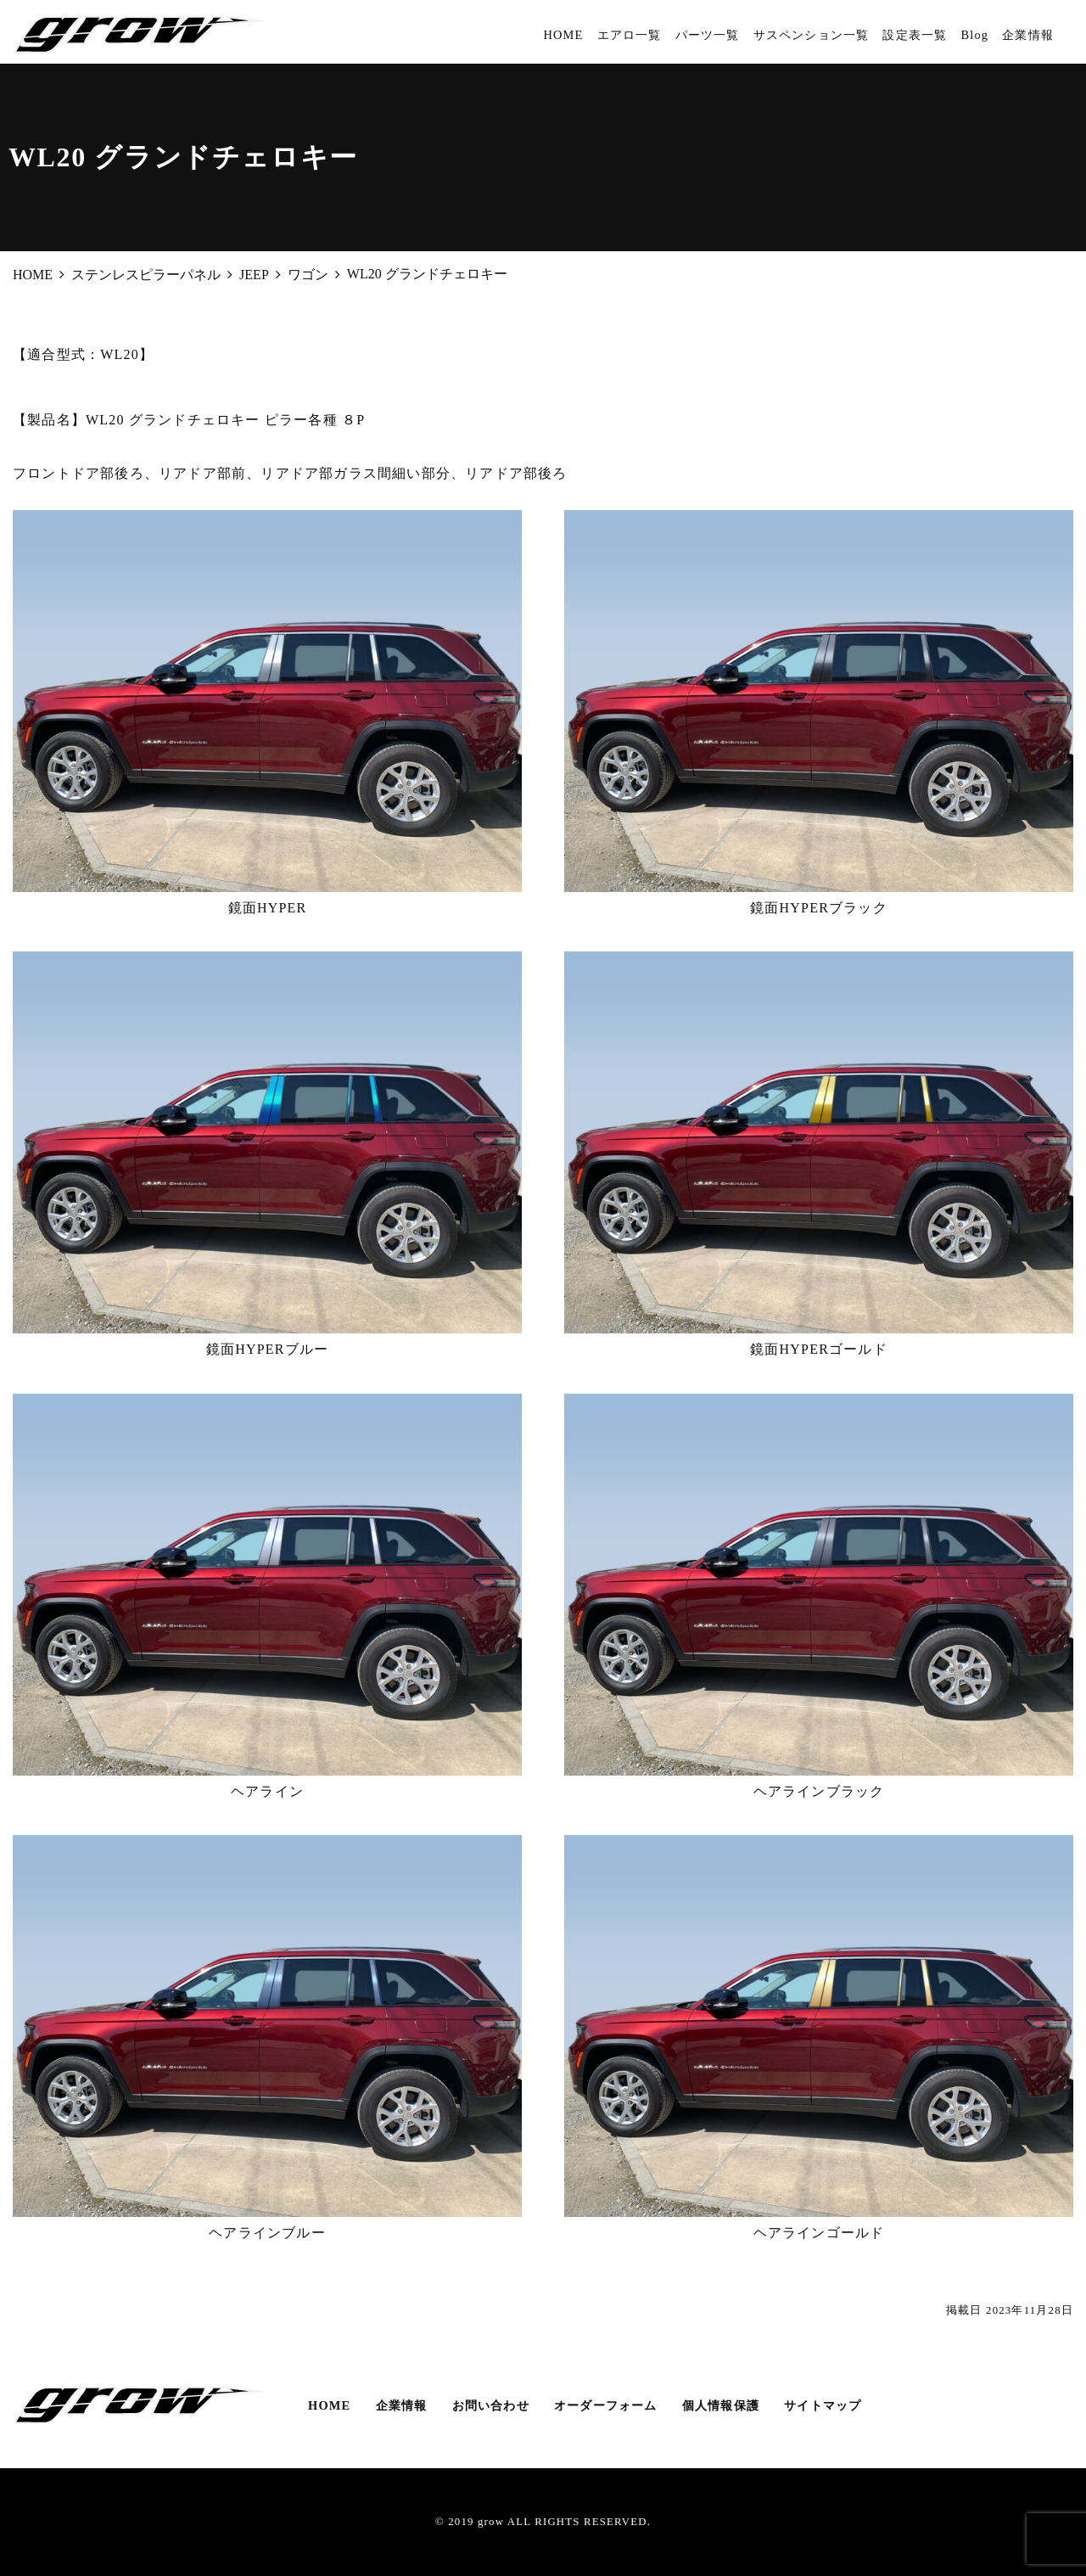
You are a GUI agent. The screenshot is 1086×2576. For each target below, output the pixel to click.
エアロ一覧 (629, 35)
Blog (974, 35)
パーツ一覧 (707, 35)
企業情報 (1028, 35)
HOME (563, 35)
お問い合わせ (490, 2405)
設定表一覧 (914, 35)
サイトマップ (822, 2405)
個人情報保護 (720, 2405)
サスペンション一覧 (811, 35)
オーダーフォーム (606, 2405)
